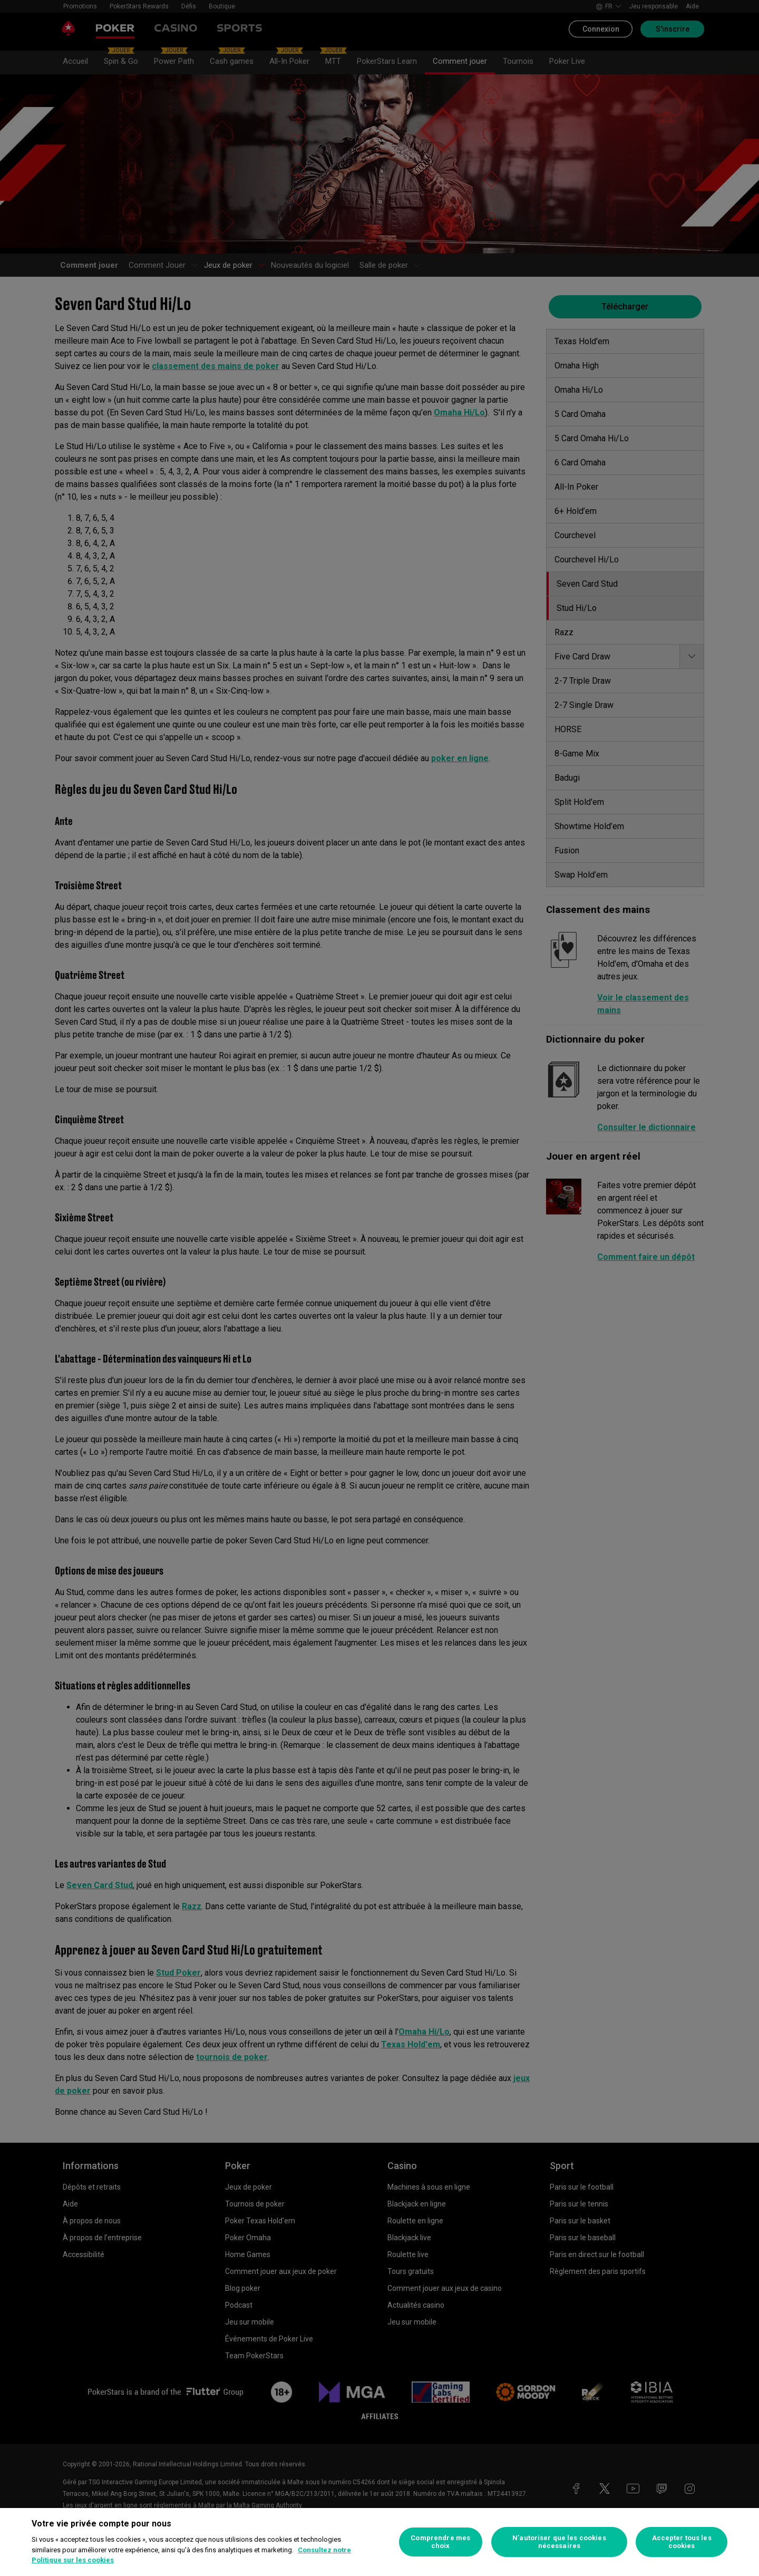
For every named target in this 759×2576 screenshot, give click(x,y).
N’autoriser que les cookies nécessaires (559, 2542)
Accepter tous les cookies (682, 2542)
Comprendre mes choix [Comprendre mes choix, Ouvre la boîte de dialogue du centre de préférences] (440, 2542)
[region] (379, 2542)
